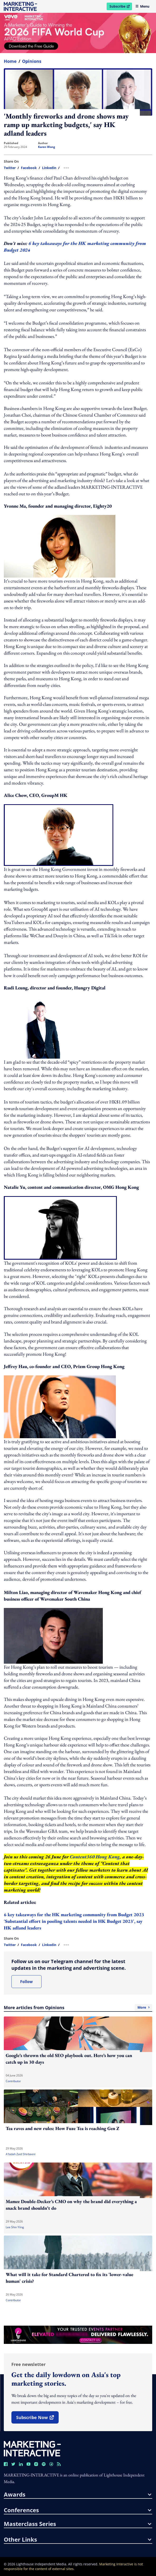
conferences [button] (77, 2510)
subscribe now (37, 2419)
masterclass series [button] (77, 2524)
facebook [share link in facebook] (29, 168)
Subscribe (120, 7)
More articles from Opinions (78, 2007)
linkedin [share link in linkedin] (49, 168)
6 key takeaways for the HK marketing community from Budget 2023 (74, 1914)
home (10, 61)
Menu (142, 6)
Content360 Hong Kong (95, 1857)
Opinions (31, 61)
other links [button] (77, 2539)
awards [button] (77, 2494)
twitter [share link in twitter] (10, 168)
